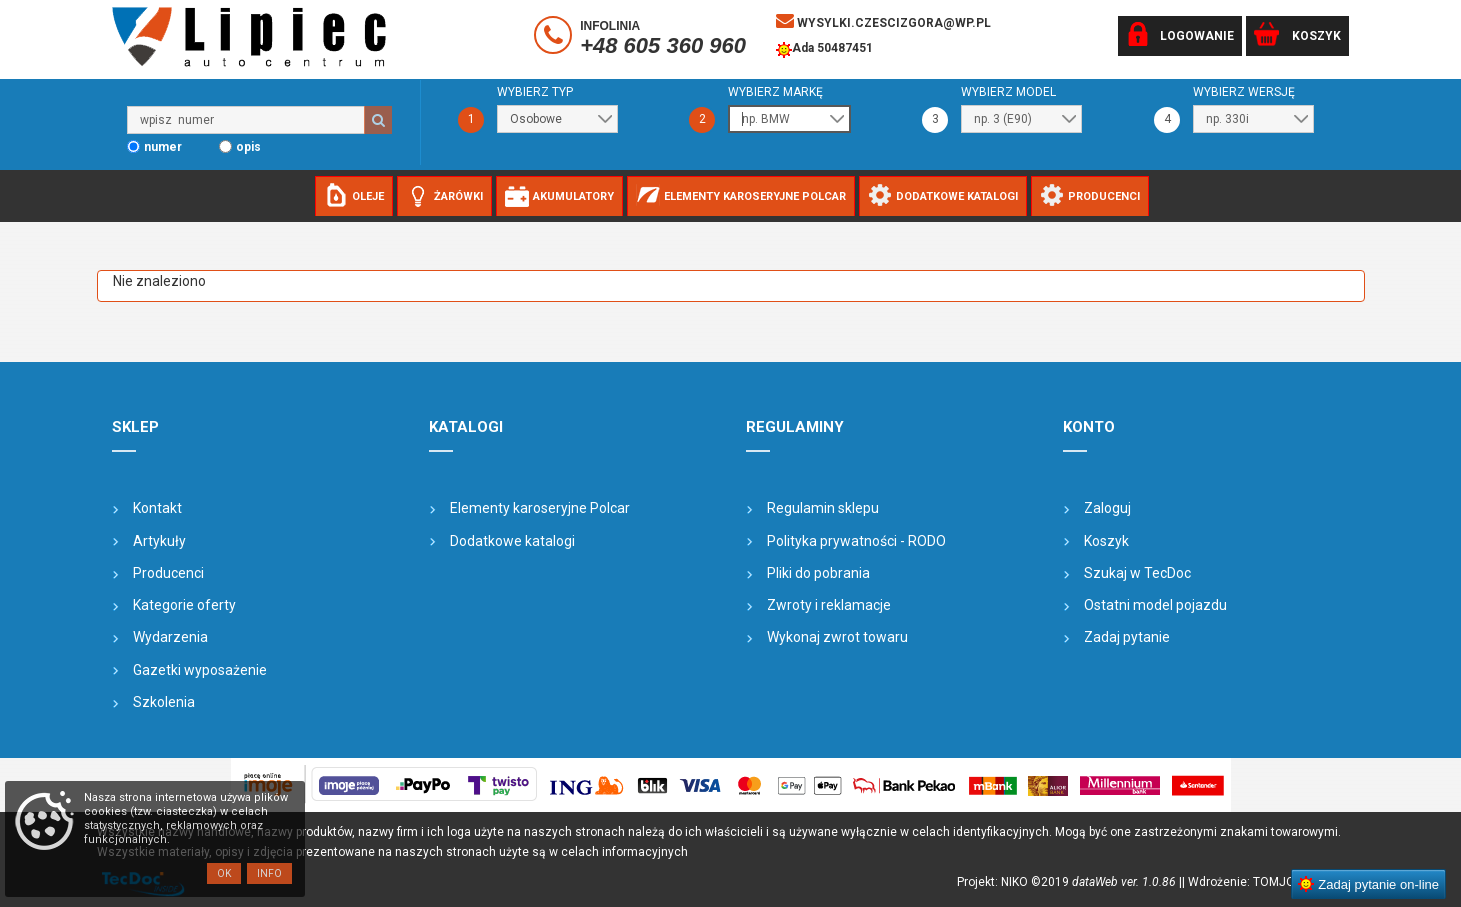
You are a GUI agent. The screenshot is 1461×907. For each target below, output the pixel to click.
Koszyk (1106, 541)
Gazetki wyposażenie (200, 670)
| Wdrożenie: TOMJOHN (1249, 882)
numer (163, 147)
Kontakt (157, 508)
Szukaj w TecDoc (1137, 573)
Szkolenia (164, 702)
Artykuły (159, 541)
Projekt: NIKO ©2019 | (1069, 882)
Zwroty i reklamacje (829, 605)
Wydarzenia (170, 637)
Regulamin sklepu (823, 508)
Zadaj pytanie (1127, 637)
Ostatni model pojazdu (1155, 605)
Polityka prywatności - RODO (856, 541)
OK (224, 873)
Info (269, 873)
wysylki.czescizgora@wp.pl (883, 21)
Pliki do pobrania (818, 573)
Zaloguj (1107, 508)
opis (248, 147)
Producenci (168, 573)
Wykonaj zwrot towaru (837, 637)
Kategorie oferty (184, 605)
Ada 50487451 (824, 50)
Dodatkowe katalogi (512, 541)
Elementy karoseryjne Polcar (540, 508)
